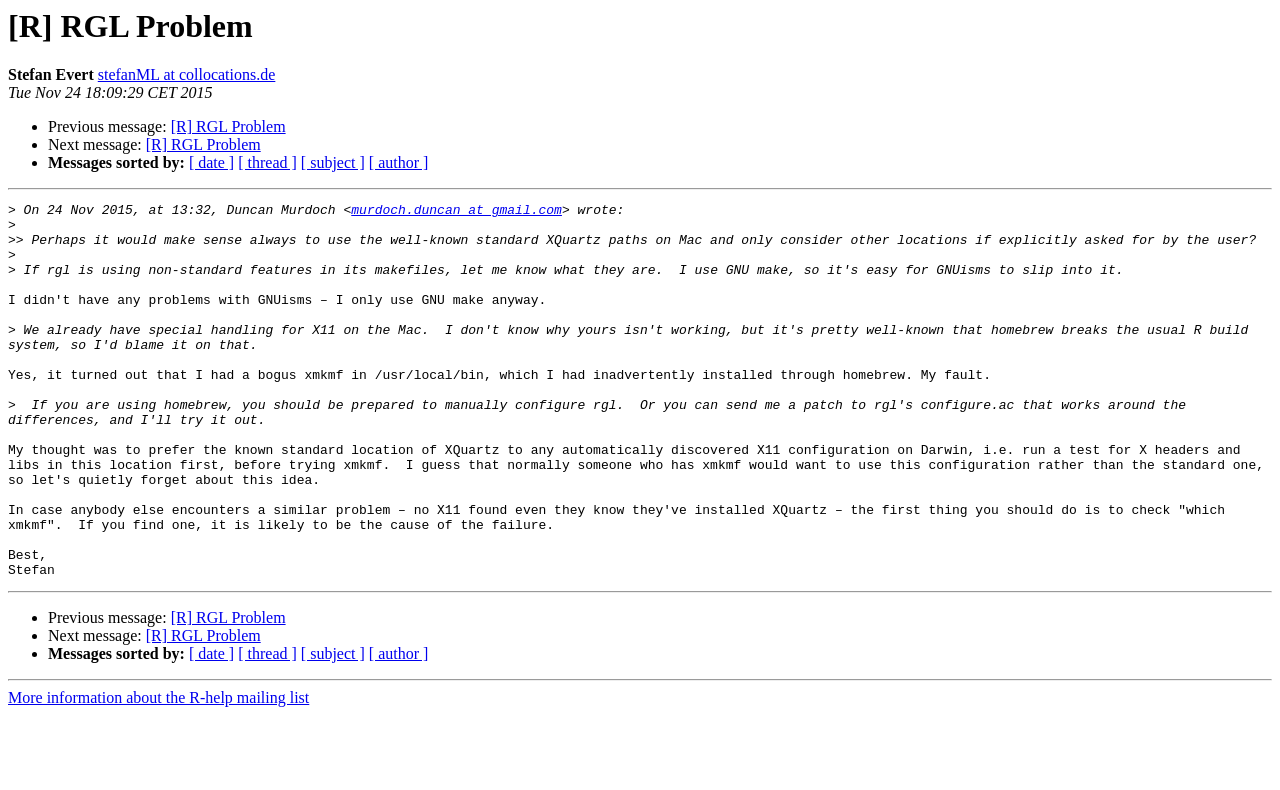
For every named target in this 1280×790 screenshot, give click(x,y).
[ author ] (399, 162)
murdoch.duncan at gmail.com (456, 212)
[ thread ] (267, 162)
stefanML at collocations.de (187, 74)
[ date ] (211, 162)
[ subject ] (333, 162)
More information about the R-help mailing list (158, 772)
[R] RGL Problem (228, 126)
